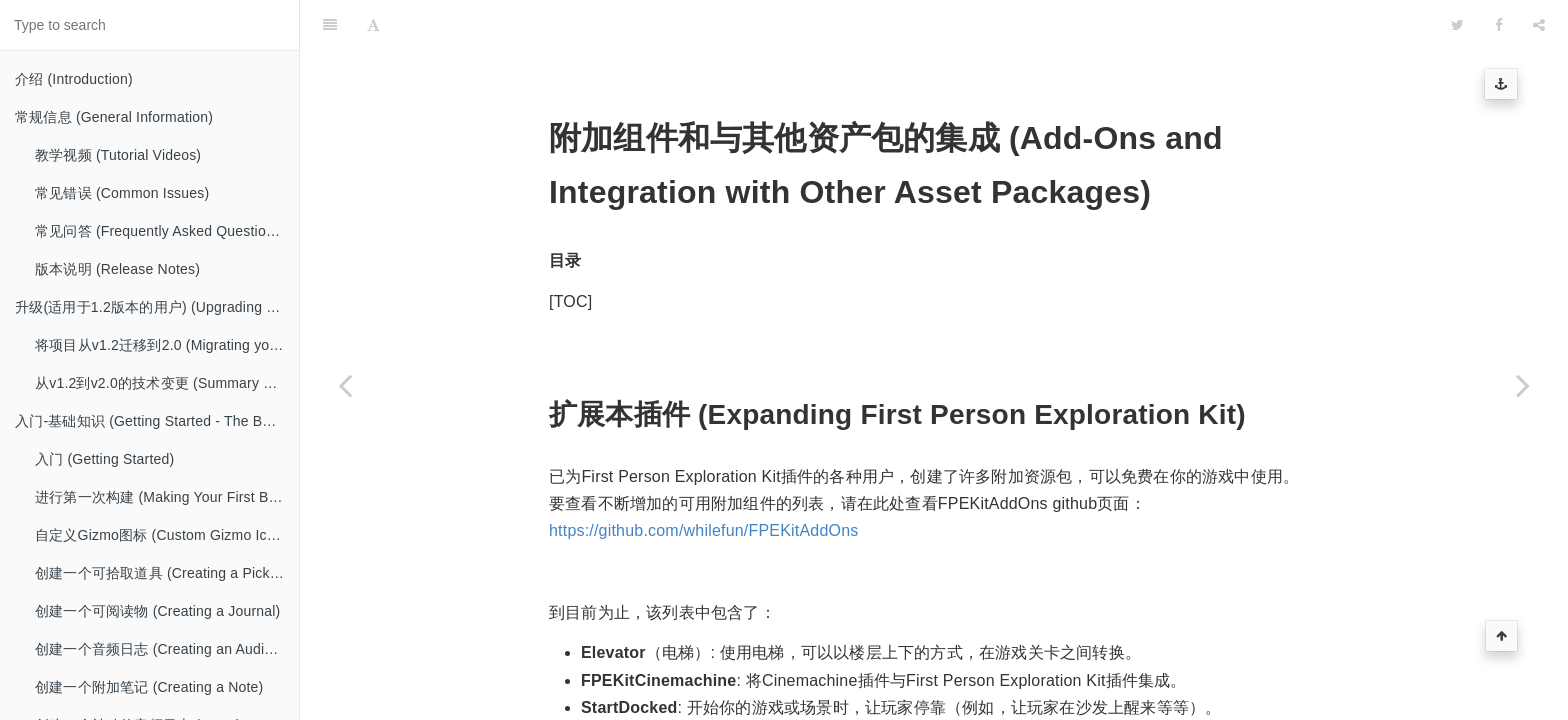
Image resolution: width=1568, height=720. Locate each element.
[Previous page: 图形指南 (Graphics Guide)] (345, 385)
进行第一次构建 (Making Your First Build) (165, 497)
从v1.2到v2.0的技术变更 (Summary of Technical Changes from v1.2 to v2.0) (167, 383)
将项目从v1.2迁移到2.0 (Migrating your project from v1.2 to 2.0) (167, 345)
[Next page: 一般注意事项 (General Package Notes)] (1523, 385)
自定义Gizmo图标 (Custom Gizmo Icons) (165, 535)
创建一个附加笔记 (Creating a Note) (149, 687)
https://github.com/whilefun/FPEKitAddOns (703, 480)
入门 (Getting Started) (104, 459)
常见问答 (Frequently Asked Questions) (160, 231)
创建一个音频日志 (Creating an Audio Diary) (167, 649)
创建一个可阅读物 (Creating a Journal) (157, 611)
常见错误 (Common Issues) (122, 193)
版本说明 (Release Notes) (117, 269)
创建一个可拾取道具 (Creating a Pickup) (163, 573)
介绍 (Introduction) (74, 79)
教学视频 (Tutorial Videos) (118, 155)
